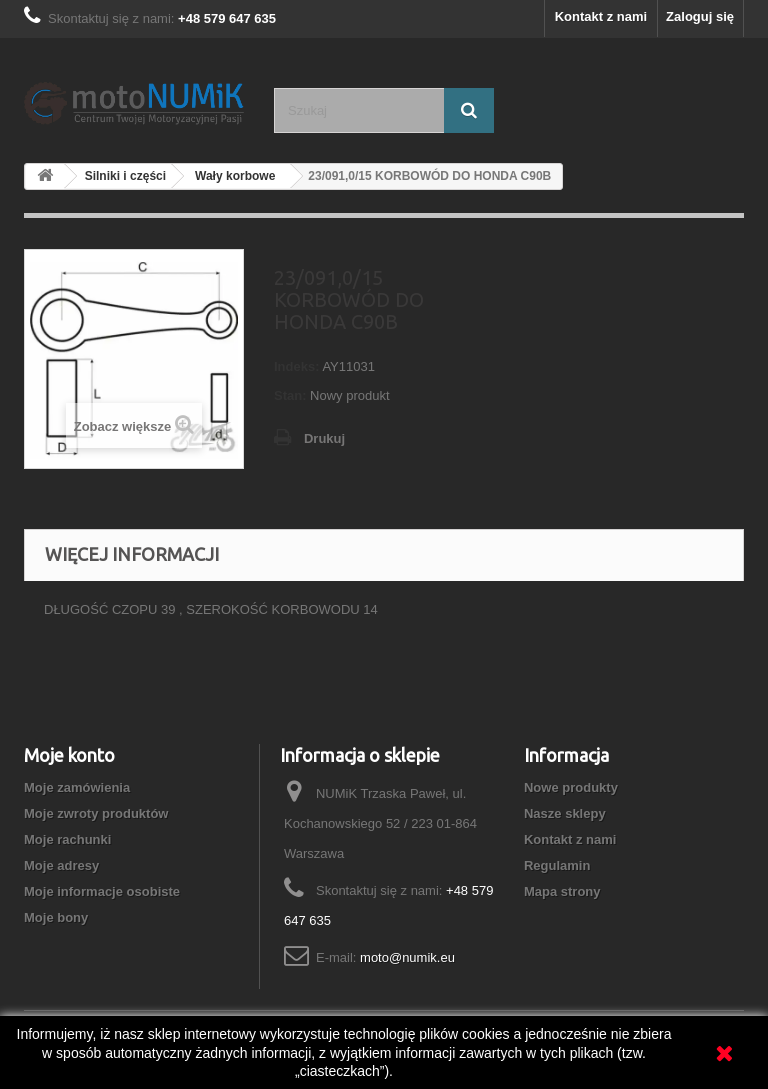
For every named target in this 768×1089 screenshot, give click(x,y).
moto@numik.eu (407, 957)
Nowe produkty (571, 787)
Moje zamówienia (77, 787)
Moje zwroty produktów (96, 813)
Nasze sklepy (565, 813)
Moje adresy (61, 865)
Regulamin (557, 865)
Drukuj (324, 438)
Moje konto (69, 755)
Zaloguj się (700, 16)
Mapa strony (562, 891)
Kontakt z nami (601, 16)
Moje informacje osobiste (102, 891)
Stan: (290, 395)
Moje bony (56, 917)
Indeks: (297, 366)
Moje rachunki (67, 839)
